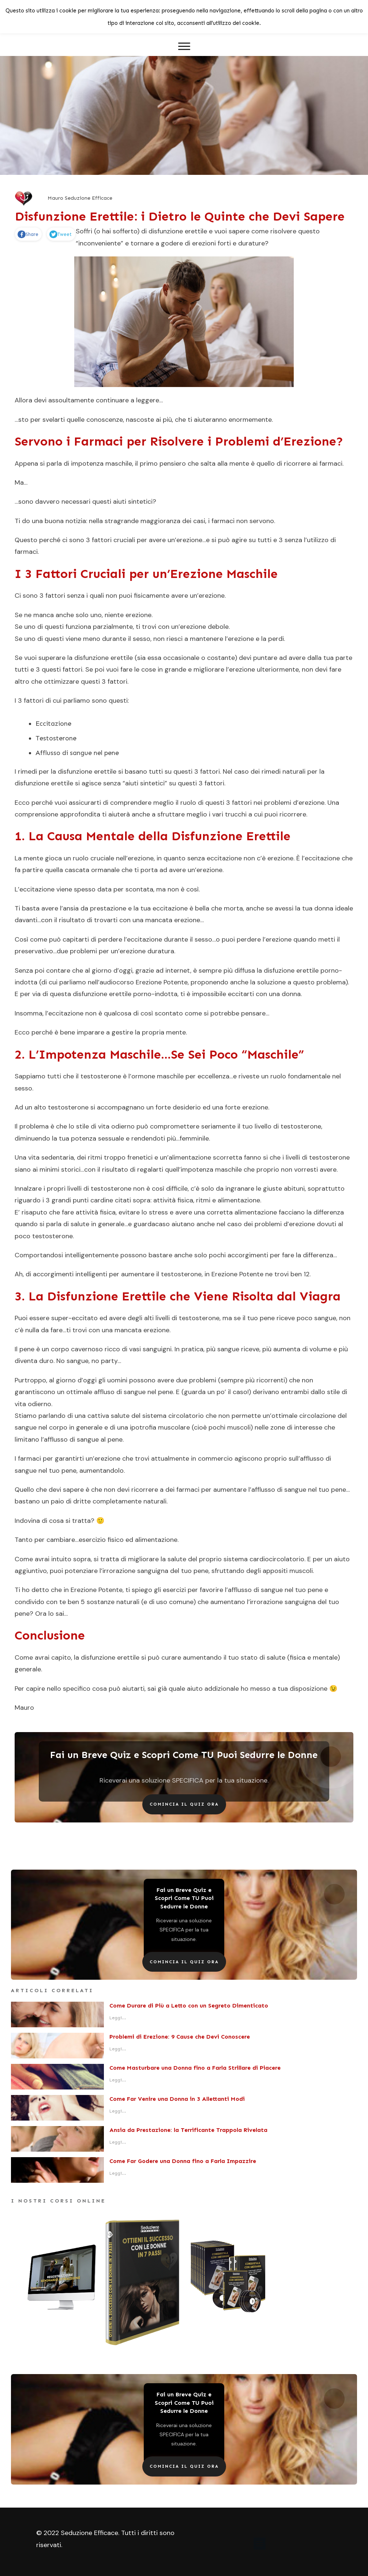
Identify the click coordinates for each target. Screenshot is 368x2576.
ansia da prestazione (94, 908)
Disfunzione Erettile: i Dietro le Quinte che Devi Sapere (180, 216)
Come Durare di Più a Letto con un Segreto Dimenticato (188, 2005)
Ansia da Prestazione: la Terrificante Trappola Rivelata (188, 2129)
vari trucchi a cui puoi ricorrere (259, 814)
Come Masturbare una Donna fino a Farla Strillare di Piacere (195, 2067)
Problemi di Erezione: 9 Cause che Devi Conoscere (179, 2036)
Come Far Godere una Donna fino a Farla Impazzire (182, 2161)
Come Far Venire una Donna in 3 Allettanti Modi (177, 2098)
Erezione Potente (162, 982)
